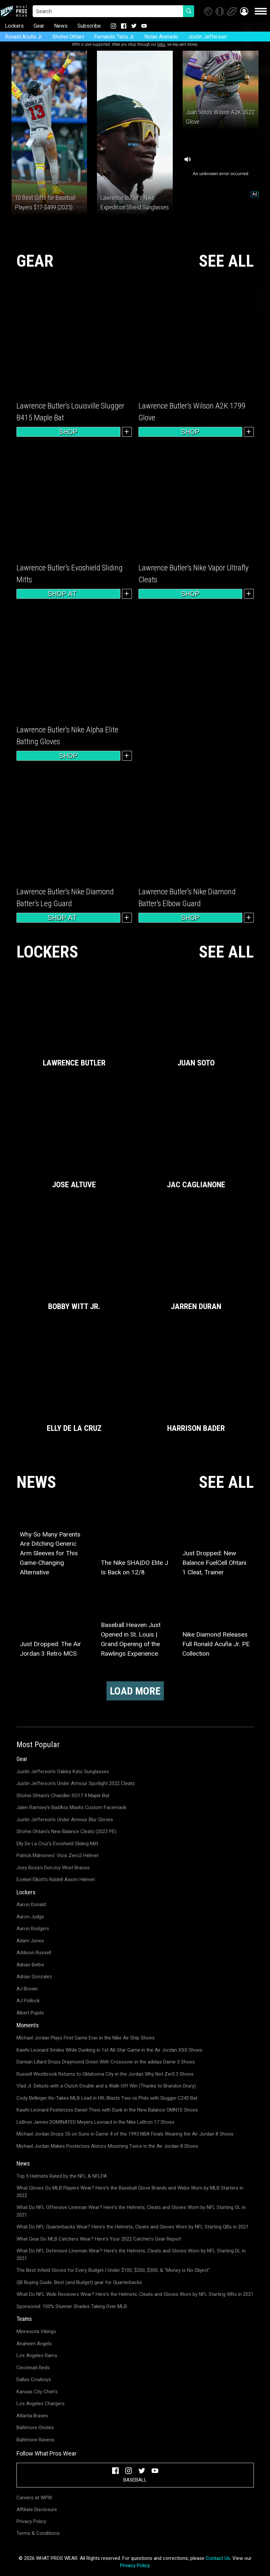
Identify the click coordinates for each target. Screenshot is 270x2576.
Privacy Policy (31, 2521)
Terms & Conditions (38, 2533)
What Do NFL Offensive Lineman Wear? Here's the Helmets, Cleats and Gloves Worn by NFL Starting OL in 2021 (131, 2211)
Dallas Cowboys (33, 2379)
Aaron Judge (30, 1917)
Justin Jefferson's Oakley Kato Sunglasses (62, 1771)
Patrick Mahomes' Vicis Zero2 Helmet (57, 1855)
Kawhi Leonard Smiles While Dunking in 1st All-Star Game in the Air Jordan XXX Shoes (109, 2050)
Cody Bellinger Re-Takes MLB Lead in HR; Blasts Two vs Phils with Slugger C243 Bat (106, 2098)
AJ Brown (27, 1989)
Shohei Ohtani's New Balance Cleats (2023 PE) (66, 1831)
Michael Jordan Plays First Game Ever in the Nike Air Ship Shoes (85, 2038)
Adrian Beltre (30, 1965)
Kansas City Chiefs (37, 2392)
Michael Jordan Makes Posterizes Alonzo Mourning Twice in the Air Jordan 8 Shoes (107, 2146)
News (61, 26)
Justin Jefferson (207, 37)
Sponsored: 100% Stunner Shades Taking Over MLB (71, 2306)
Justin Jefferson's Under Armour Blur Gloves (64, 1820)
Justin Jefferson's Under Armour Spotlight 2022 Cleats (75, 1783)
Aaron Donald (31, 1904)
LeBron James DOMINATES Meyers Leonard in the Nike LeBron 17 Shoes (95, 2122)
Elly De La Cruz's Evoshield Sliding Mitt (57, 1844)
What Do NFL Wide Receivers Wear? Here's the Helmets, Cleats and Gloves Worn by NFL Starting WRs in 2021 (135, 2294)
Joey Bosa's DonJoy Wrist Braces (53, 1868)
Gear (39, 26)
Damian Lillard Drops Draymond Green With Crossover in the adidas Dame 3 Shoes (105, 2062)
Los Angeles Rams (36, 2355)
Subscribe (89, 26)
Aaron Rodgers (32, 1929)
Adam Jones (30, 1941)
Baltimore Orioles (35, 2428)
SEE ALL (226, 261)
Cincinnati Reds (33, 2368)
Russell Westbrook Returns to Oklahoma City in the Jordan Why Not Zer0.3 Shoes (105, 2074)
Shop (68, 432)
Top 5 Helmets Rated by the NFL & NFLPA (61, 2176)
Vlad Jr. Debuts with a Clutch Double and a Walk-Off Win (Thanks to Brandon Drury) (106, 2086)
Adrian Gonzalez (34, 1977)
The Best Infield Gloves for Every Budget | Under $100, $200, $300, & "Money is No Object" (113, 2270)
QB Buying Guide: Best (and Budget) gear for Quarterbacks (79, 2282)
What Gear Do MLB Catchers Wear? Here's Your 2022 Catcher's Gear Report (98, 2239)
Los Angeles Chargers (40, 2403)
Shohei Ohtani (68, 37)
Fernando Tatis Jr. (114, 37)
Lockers (14, 26)
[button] (244, 11)
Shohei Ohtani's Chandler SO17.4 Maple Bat (62, 1796)
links (161, 44)
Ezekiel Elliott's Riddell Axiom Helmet (55, 1879)
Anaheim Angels (34, 2344)
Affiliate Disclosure (36, 2509)
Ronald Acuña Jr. (24, 37)
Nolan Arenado (161, 37)
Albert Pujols (30, 2013)
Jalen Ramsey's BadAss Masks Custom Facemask (71, 1807)
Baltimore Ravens (35, 2440)
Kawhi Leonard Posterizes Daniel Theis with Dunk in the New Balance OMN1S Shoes (107, 2110)
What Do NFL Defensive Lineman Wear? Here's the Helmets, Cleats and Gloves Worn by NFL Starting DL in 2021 (131, 2254)
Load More (135, 1691)
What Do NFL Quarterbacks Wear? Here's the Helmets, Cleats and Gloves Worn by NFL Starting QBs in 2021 (132, 2227)
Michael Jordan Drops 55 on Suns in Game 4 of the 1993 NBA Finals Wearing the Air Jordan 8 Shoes (124, 2134)
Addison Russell (33, 1953)
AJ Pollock (28, 2001)
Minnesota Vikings (36, 2331)
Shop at (68, 593)
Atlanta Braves (32, 2416)
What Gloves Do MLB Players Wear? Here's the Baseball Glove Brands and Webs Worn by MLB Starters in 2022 (129, 2191)
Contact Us (218, 2558)
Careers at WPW (34, 2498)
